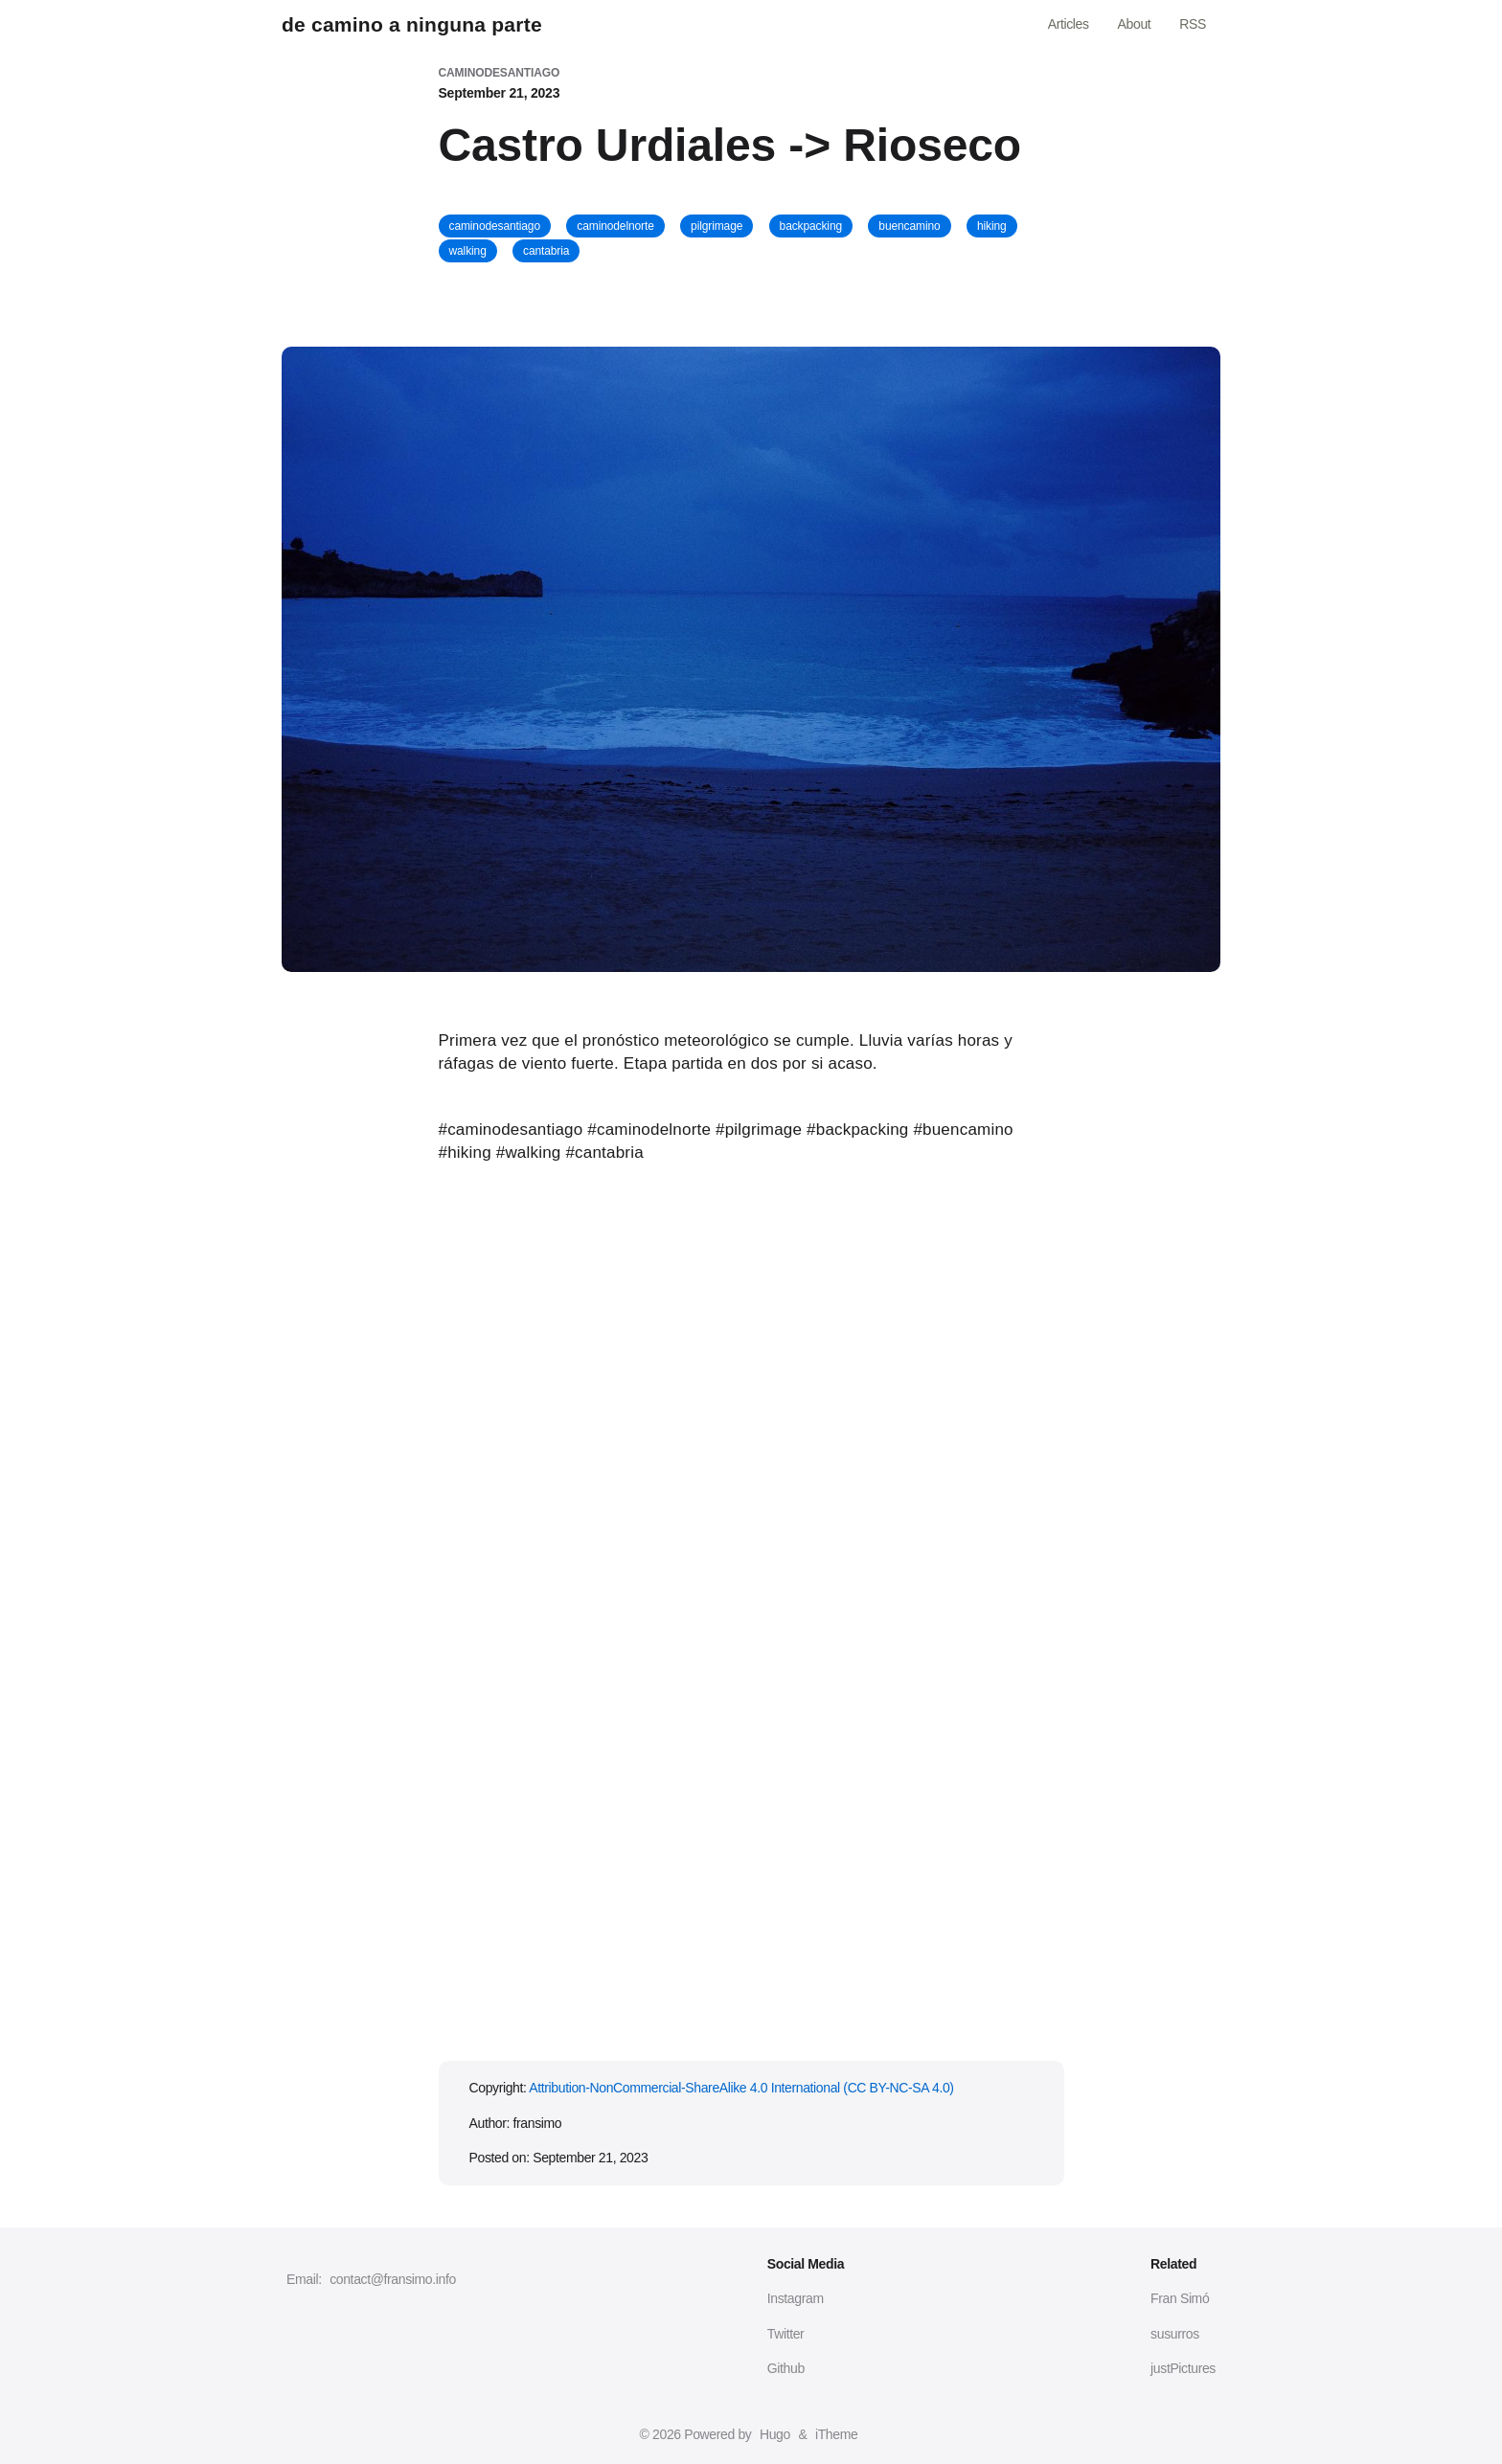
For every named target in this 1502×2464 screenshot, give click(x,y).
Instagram (795, 2298)
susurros (1174, 2333)
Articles (1068, 24)
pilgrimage (716, 226)
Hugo (775, 2434)
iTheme (836, 2434)
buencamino (909, 226)
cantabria (546, 251)
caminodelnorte (615, 226)
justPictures (1183, 2368)
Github (786, 2368)
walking (468, 251)
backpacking (811, 226)
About (1134, 24)
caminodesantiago (494, 226)
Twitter (786, 2333)
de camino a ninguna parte (412, 24)
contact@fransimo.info (393, 2279)
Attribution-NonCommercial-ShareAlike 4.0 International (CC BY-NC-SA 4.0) (741, 2087)
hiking (992, 226)
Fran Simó (1179, 2298)
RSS (1192, 24)
